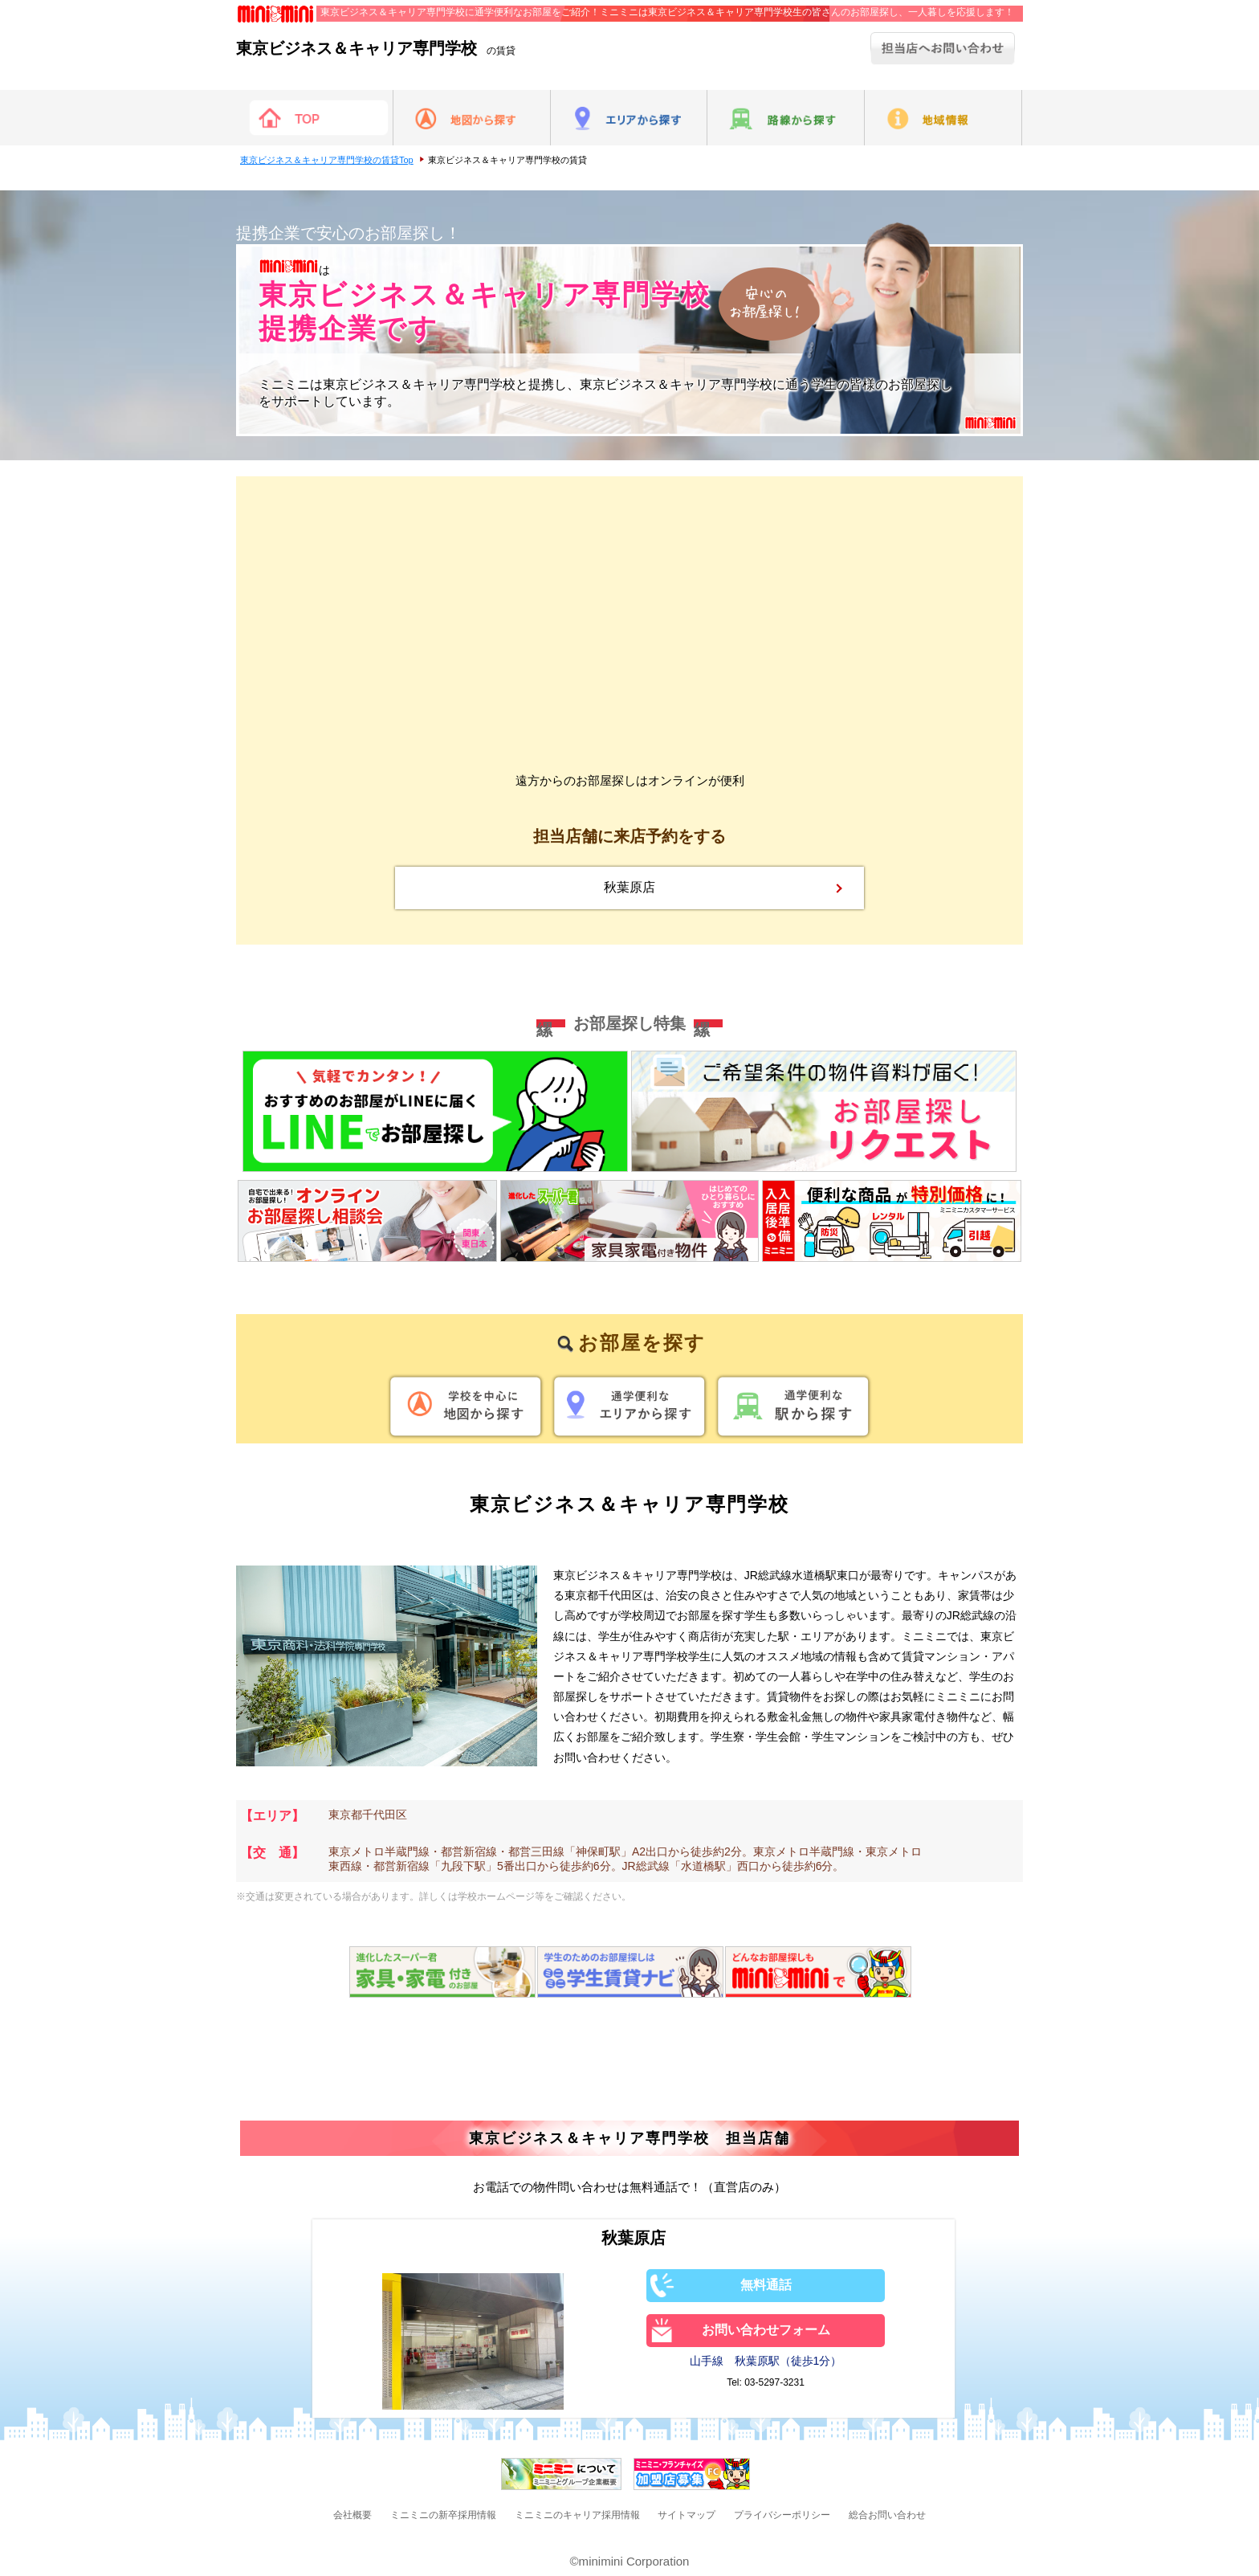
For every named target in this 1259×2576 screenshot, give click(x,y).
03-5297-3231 (774, 2382)
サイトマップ (686, 2515)
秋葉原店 (629, 887)
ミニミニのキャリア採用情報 (577, 2515)
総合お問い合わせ (887, 2515)
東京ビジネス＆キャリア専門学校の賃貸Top (327, 160)
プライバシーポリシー (782, 2515)
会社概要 (352, 2515)
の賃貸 (375, 50)
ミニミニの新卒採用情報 (443, 2515)
